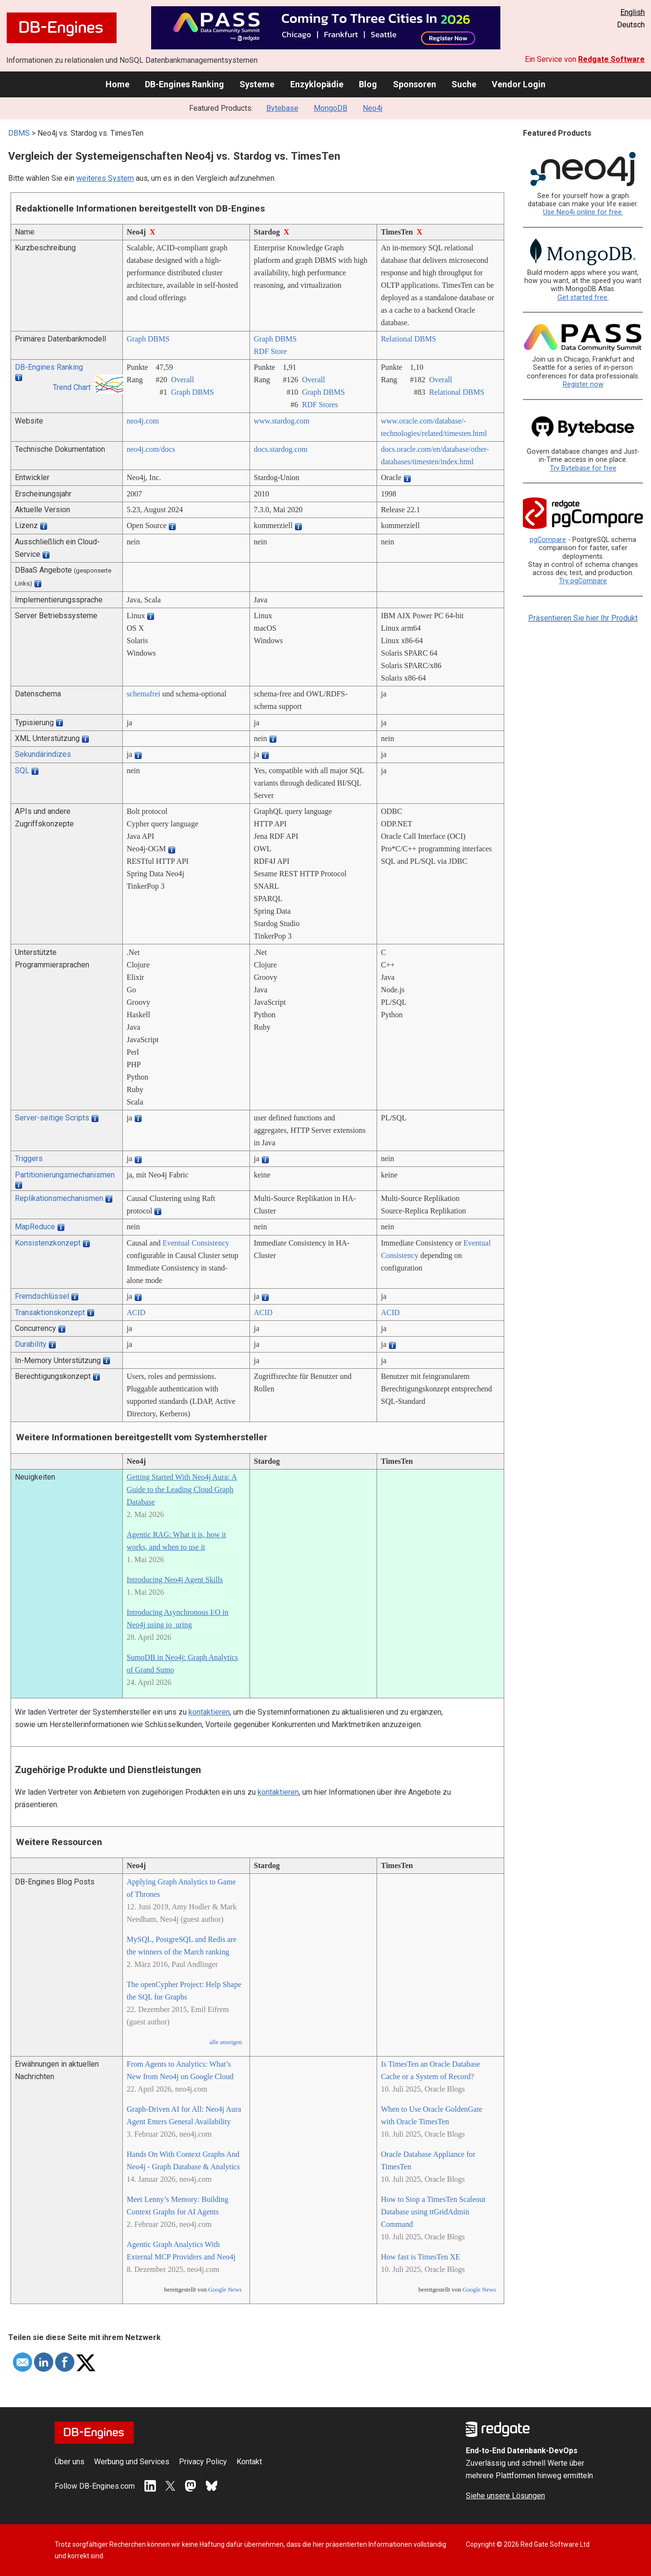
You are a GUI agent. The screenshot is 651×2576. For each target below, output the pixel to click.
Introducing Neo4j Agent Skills (175, 1580)
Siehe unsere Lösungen (505, 2495)
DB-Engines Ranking (184, 84)
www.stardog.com (281, 421)
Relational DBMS (408, 339)
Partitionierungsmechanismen (65, 1174)
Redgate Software (611, 59)
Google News (225, 2289)
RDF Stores (320, 404)
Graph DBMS (148, 339)
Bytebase (282, 108)
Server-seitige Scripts (52, 1117)
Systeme (256, 84)
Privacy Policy (203, 2461)
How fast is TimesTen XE (420, 2257)
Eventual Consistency (196, 1243)
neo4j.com (143, 421)
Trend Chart (72, 387)
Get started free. (583, 298)
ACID (136, 1312)
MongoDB (330, 108)
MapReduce (35, 1226)
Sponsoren (414, 84)
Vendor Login (518, 84)
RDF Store (270, 351)
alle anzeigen (226, 2042)
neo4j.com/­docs (151, 449)
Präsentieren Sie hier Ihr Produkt (583, 618)
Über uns (69, 2461)
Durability (31, 1344)
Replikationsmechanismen (59, 1198)
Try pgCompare (583, 581)
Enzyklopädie (316, 84)
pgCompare (548, 540)
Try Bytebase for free (583, 468)
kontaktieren (209, 1712)
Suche (463, 84)
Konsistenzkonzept (48, 1242)
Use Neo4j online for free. (583, 212)
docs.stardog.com (281, 449)
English (632, 12)
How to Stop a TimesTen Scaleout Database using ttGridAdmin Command (433, 2211)
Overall (182, 380)
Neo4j (372, 108)
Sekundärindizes (43, 754)
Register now (583, 384)
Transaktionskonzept (50, 1312)
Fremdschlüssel (42, 1296)
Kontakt (249, 2461)
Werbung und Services (131, 2461)
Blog (368, 84)
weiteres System (105, 178)
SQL (22, 770)
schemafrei (143, 694)
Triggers (29, 1158)
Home (118, 84)
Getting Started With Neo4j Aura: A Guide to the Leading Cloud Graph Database (182, 1489)
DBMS (19, 133)
